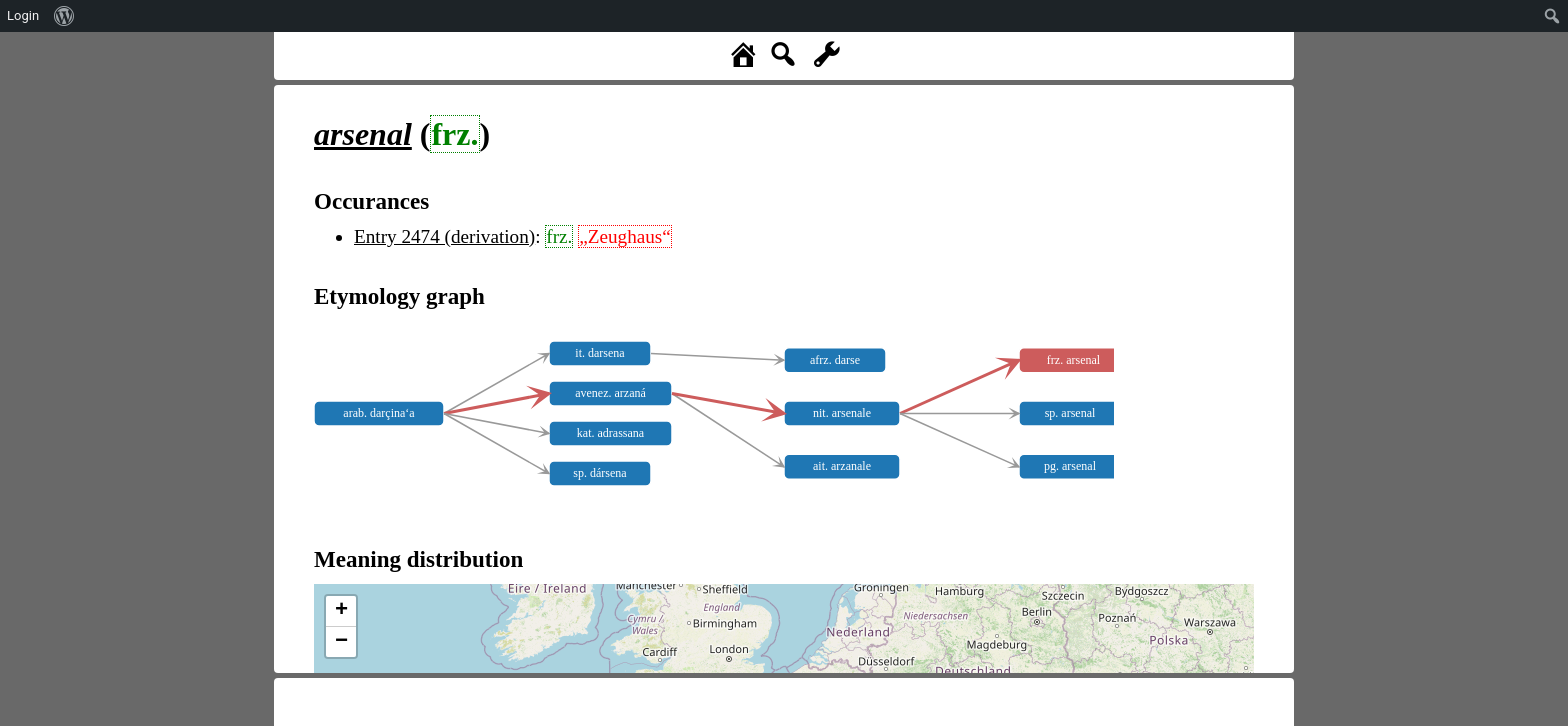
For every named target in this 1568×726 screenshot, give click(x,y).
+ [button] (341, 611)
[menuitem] (64, 16)
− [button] (341, 642)
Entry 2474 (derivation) (444, 236)
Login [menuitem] (23, 15)
